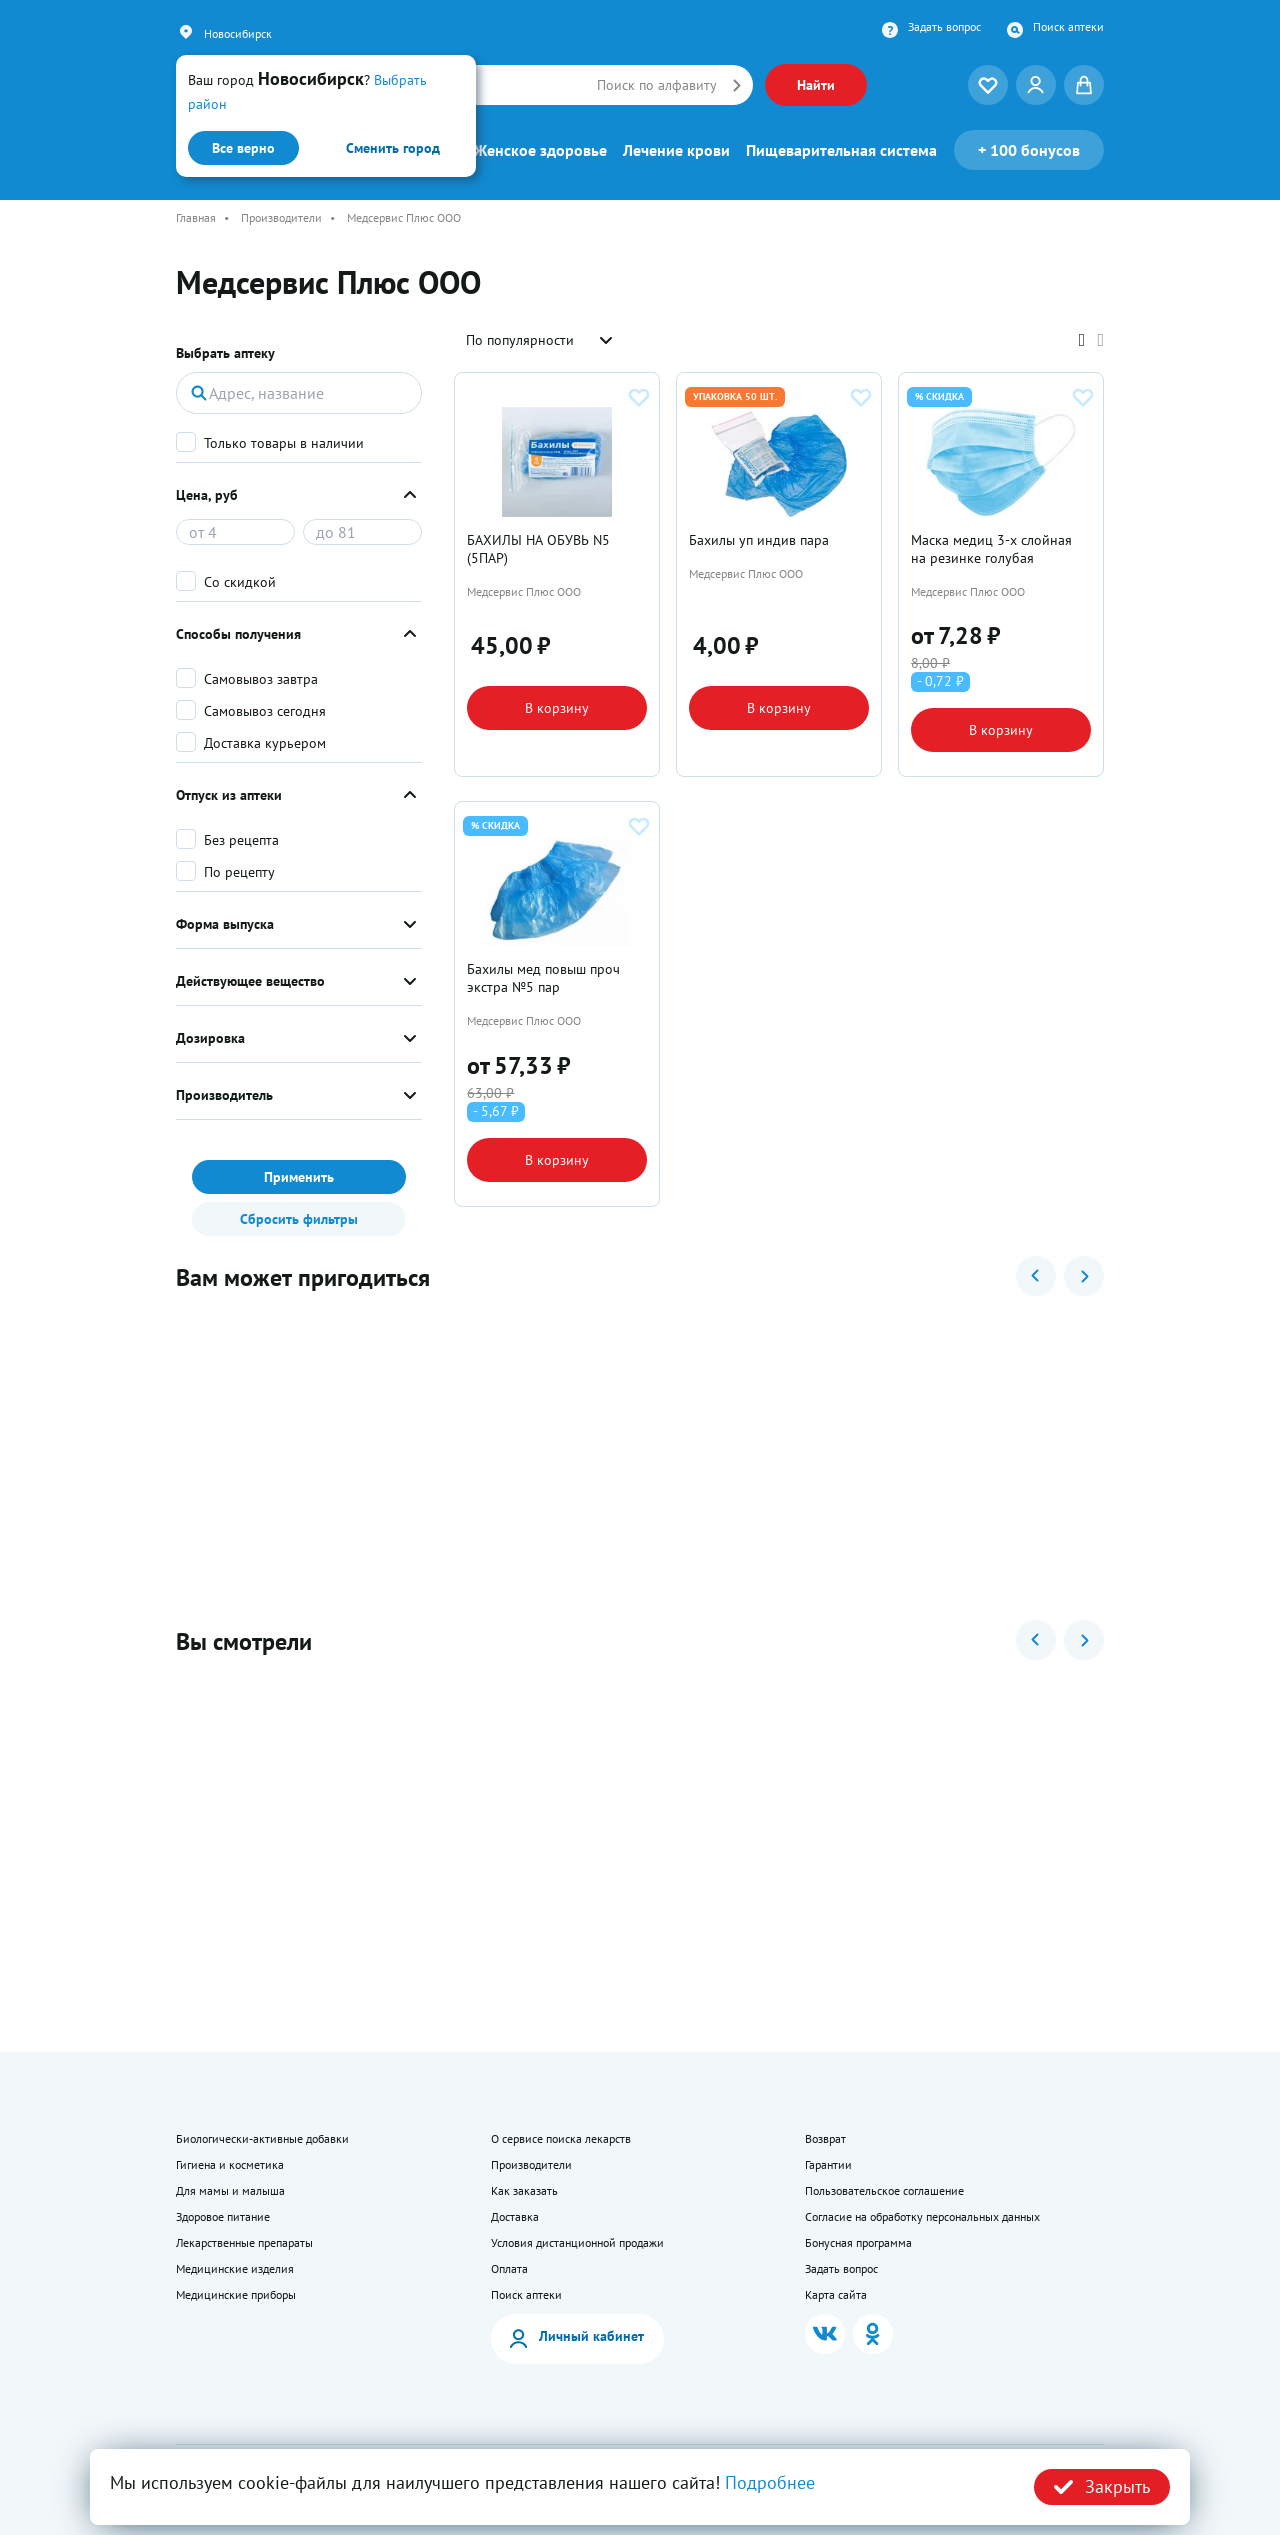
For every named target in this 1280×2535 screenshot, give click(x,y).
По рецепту (239, 872)
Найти (816, 85)
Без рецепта (241, 840)
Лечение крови (676, 150)
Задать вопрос (944, 27)
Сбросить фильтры (299, 1219)
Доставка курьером (265, 743)
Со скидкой (240, 582)
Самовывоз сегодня (265, 711)
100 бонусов (1029, 150)
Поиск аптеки (1068, 27)
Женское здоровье (540, 150)
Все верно (243, 148)
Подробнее (770, 2482)
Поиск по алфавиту (657, 85)
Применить (299, 1177)
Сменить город (393, 148)
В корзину (557, 708)
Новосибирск (238, 33)
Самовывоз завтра (261, 679)
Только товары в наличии (284, 443)
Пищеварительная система (841, 150)
